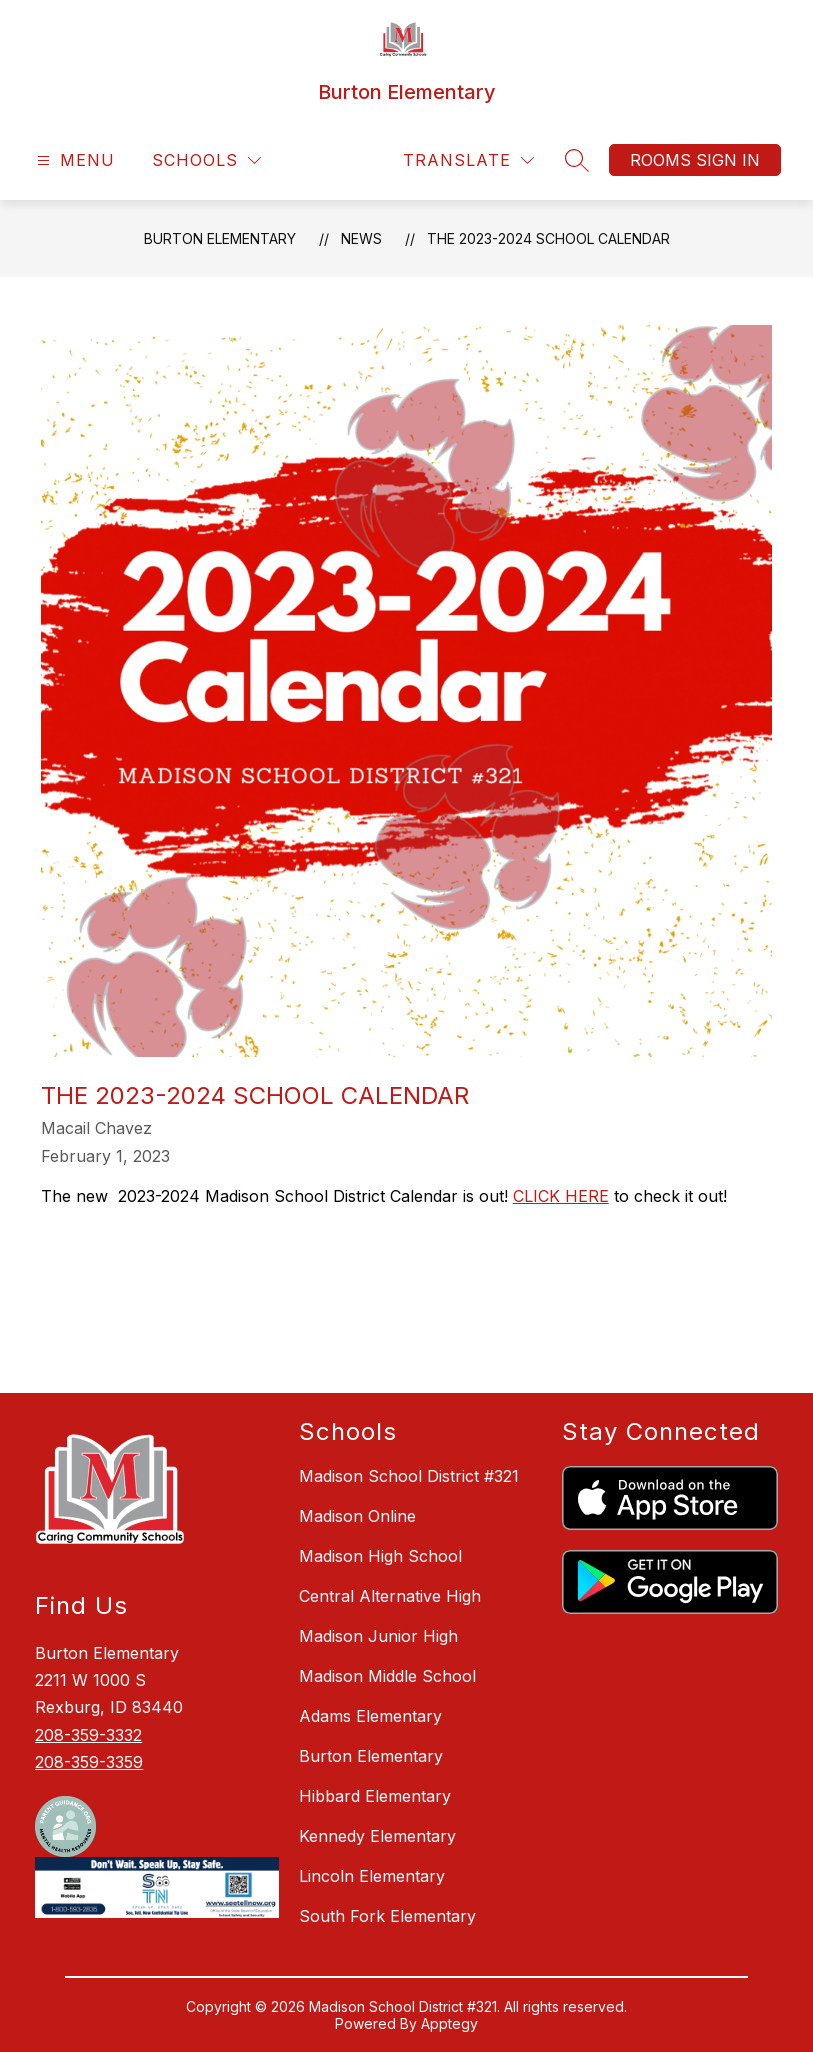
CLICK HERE (561, 1196)
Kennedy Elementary (377, 1836)
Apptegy (449, 2023)
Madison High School (380, 1556)
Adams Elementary (370, 1716)
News (361, 238)
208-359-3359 (89, 1762)
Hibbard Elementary (375, 1796)
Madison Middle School (387, 1676)
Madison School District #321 (409, 1476)
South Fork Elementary (387, 1916)
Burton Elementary (220, 238)
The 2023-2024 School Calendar (548, 238)
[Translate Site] (468, 160)
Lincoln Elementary (372, 1876)
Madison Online (357, 1516)
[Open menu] (73, 160)
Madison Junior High (378, 1636)
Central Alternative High (390, 1596)
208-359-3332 (88, 1735)
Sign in (728, 160)
